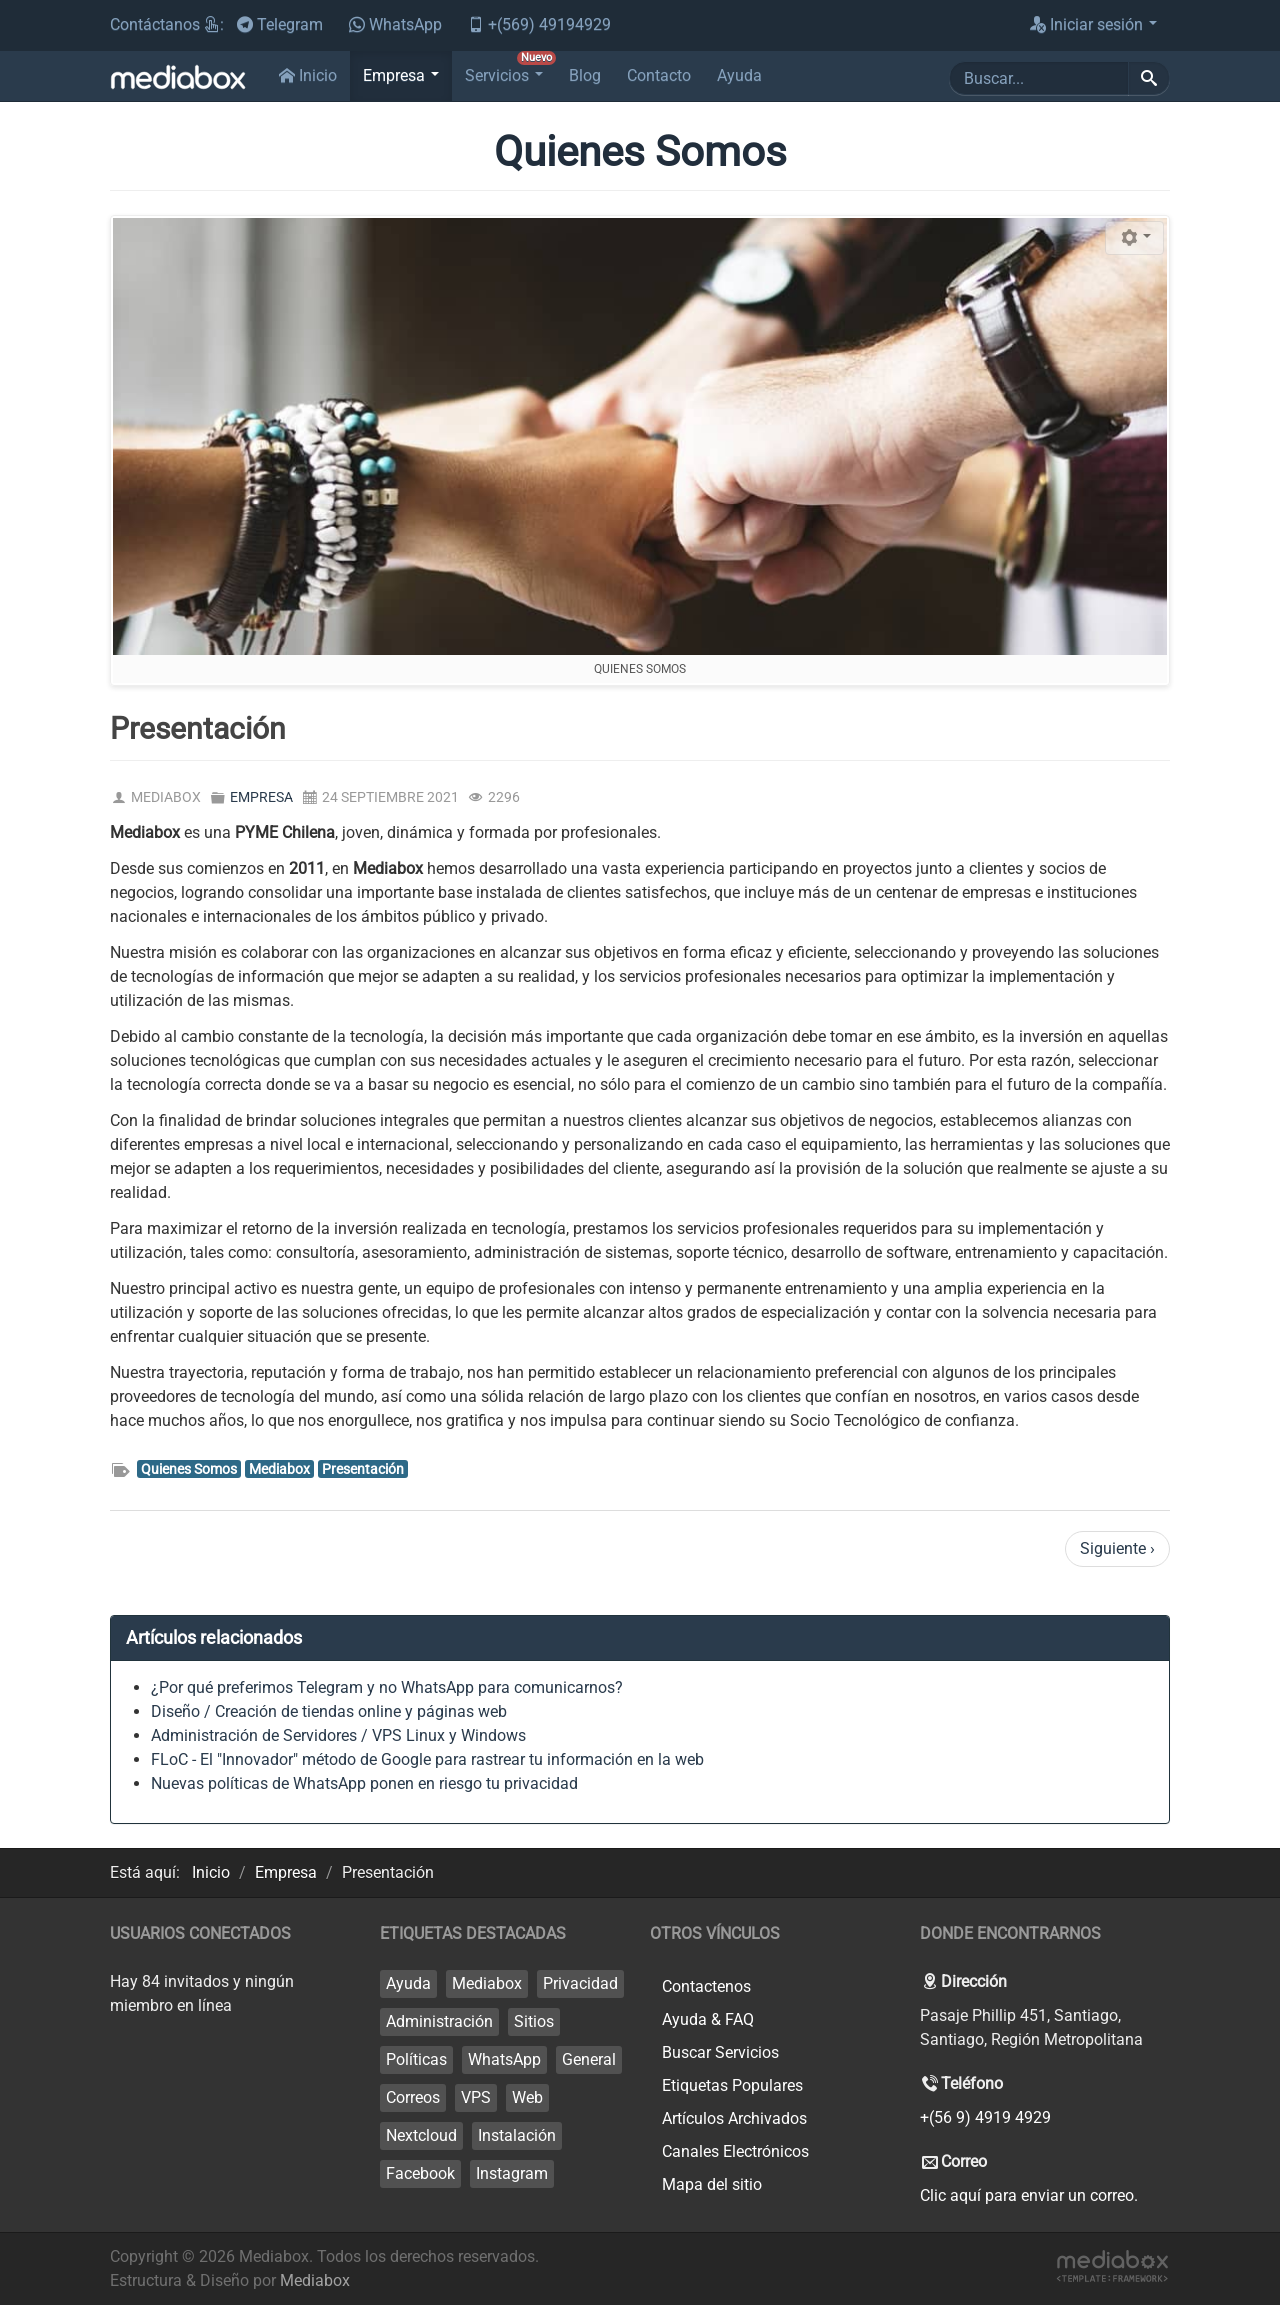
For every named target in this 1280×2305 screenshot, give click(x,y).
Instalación (517, 2135)
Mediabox (279, 1469)
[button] (401, 76)
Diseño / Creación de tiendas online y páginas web (329, 1711)
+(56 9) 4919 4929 (985, 2117)
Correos (413, 2097)
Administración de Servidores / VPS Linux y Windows (338, 1735)
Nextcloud (421, 2135)
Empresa (261, 797)
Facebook (420, 2173)
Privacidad (580, 1983)
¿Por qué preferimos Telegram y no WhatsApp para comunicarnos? (387, 1687)
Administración (439, 2021)
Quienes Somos (189, 1469)
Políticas (416, 2059)
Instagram (512, 2173)
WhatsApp (504, 2059)
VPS (476, 2097)
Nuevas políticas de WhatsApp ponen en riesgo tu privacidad (364, 1783)
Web (527, 2097)
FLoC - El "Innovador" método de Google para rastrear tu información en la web (427, 1759)
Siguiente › (1117, 1548)
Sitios (534, 2021)
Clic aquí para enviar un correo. (1029, 2195)
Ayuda (408, 1983)
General (589, 2059)
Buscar (949, 61)
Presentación (363, 1469)
